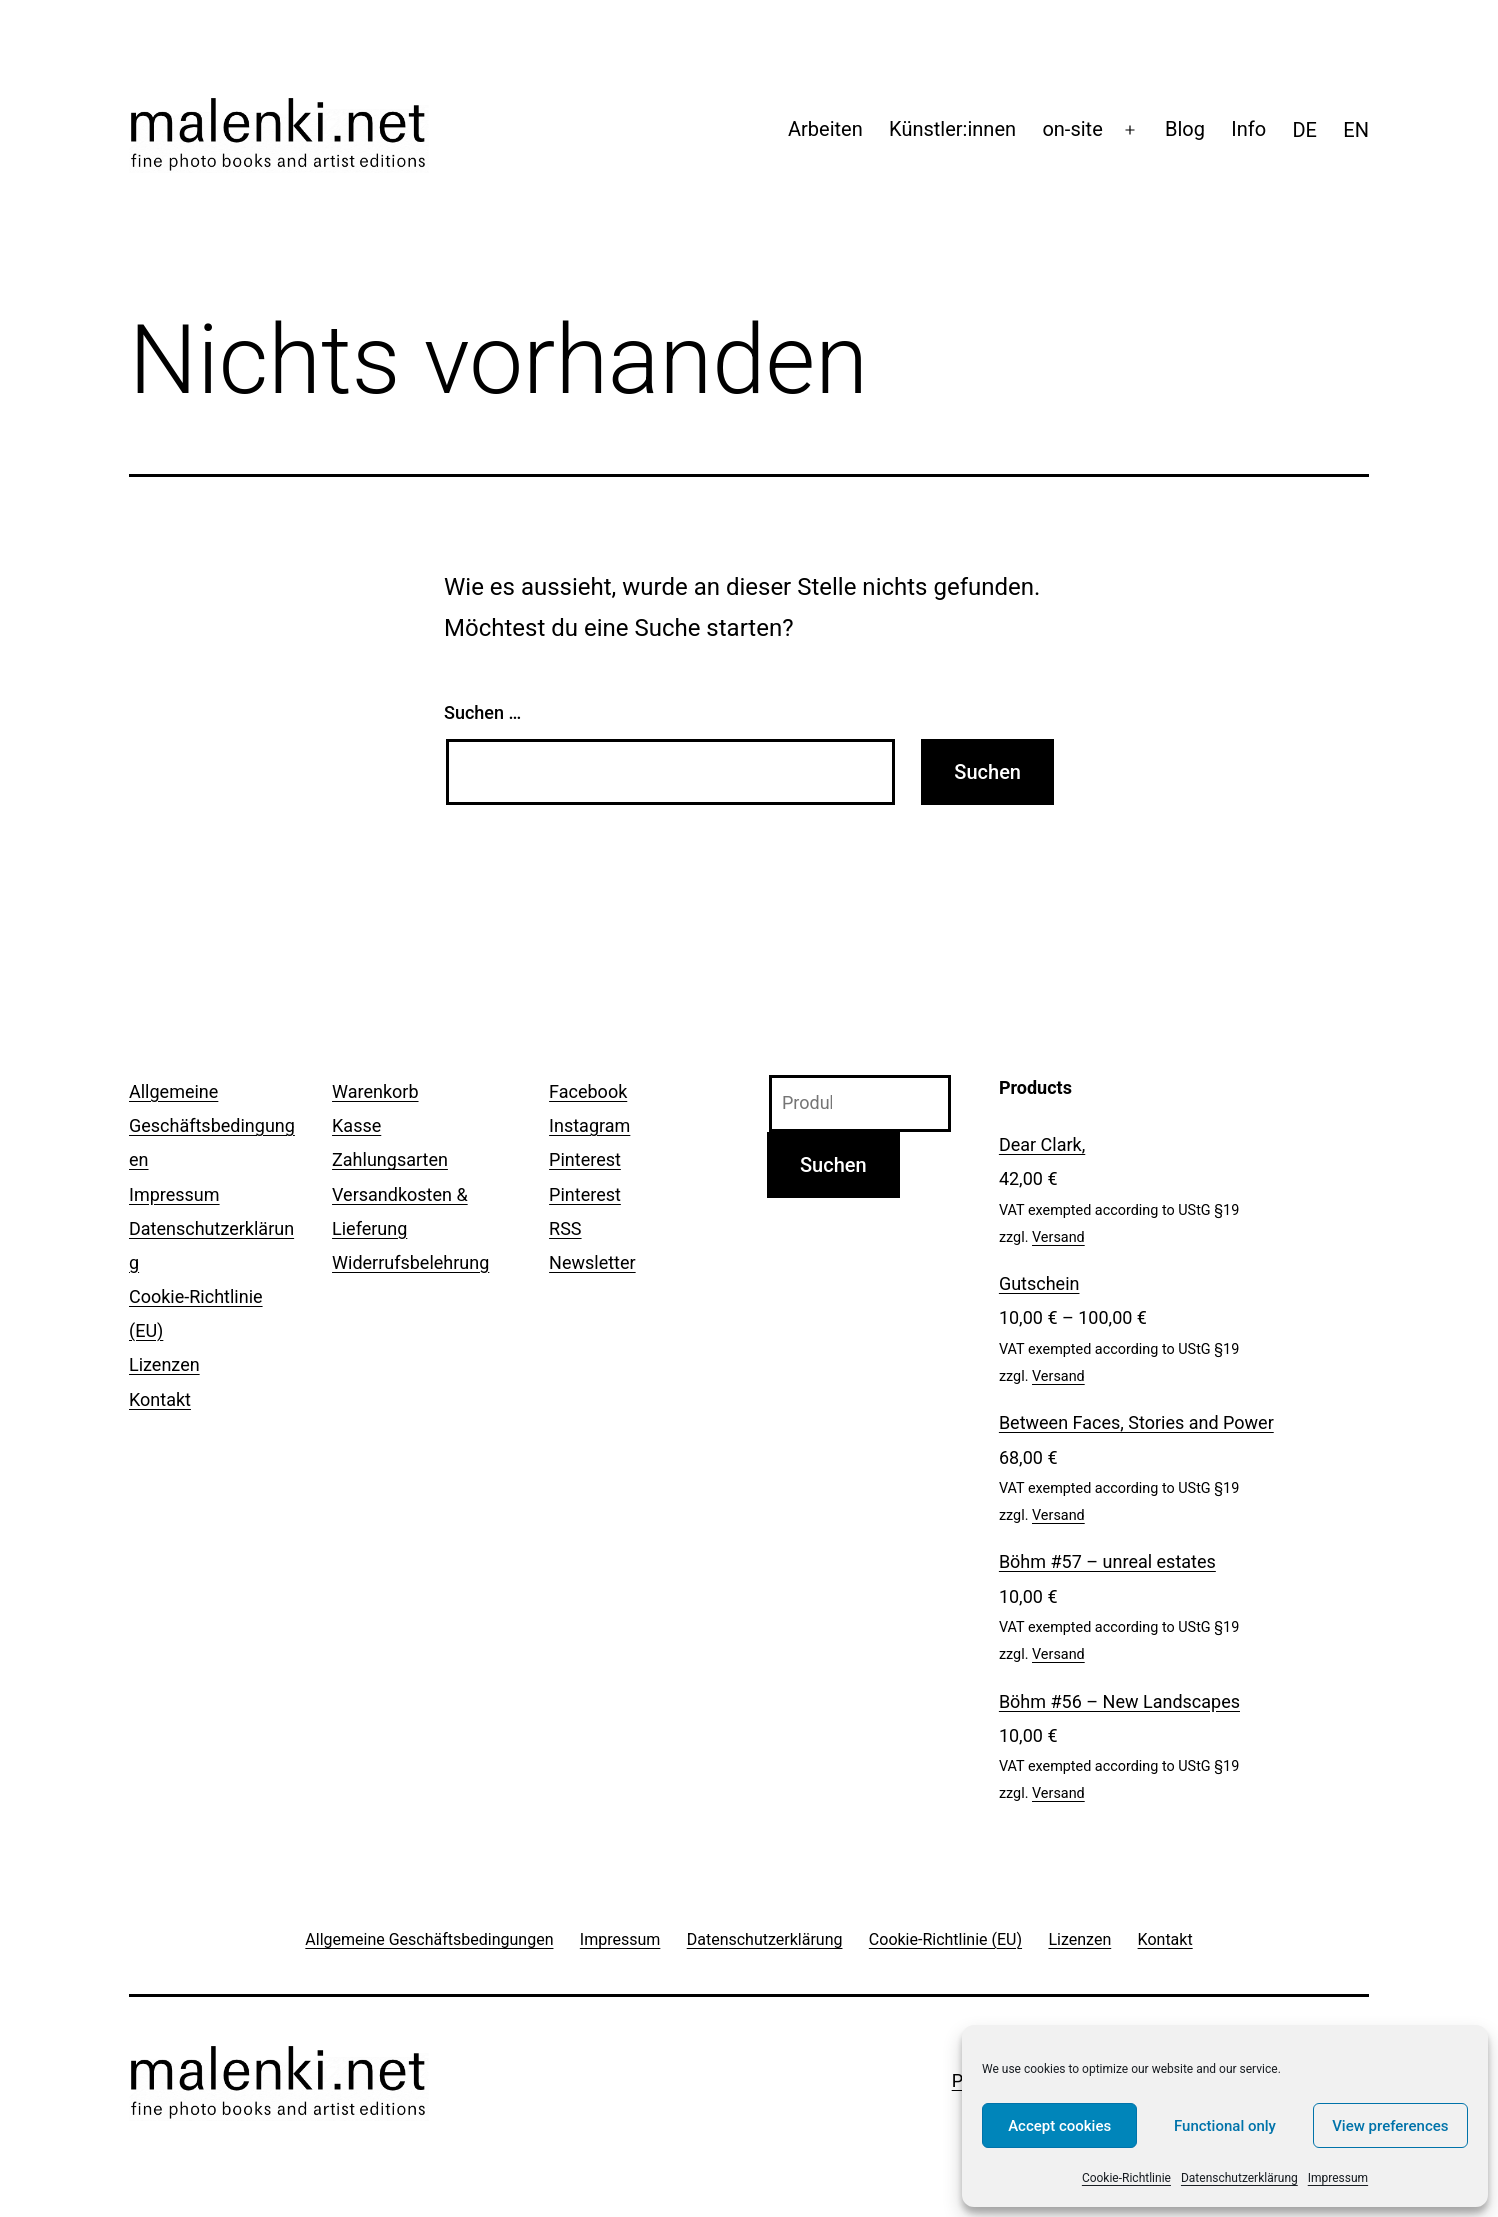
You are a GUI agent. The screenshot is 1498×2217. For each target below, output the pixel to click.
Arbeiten (825, 129)
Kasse (356, 1125)
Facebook (588, 1091)
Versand (1058, 1237)
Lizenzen (164, 1364)
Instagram (589, 1125)
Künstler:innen (952, 129)
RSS (565, 1228)
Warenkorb (375, 1091)
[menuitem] (1304, 130)
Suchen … (482, 712)
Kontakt (160, 1399)
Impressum (1338, 2178)
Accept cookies (1059, 2126)
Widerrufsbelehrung (410, 1262)
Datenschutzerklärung (1239, 2178)
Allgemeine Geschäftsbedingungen (212, 1125)
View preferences (1390, 2126)
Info (1248, 129)
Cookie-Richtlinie (1126, 2178)
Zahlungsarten (390, 1159)
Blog (1185, 129)
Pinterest (585, 1159)
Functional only (1225, 2126)
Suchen (833, 1165)
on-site (1072, 129)
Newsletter (592, 1262)
